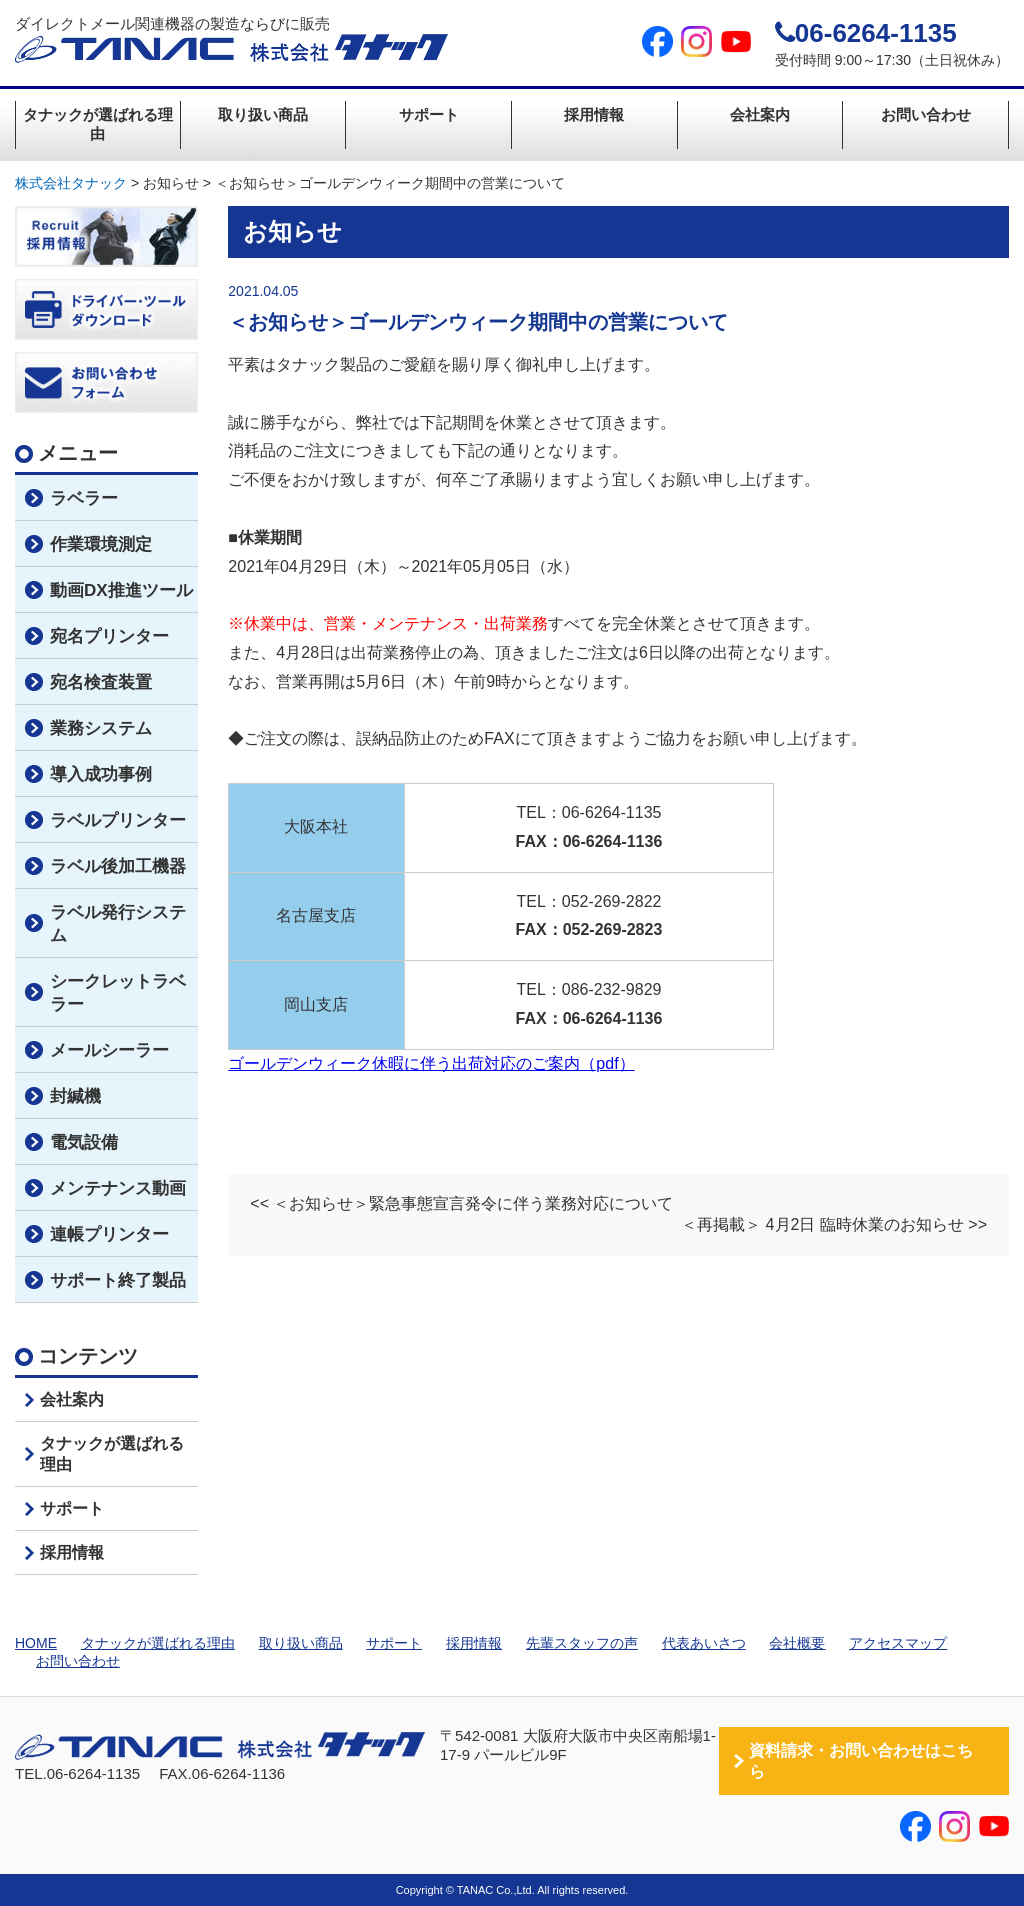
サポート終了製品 (118, 1280)
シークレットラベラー (118, 993)
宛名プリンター (109, 636)
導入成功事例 (101, 774)
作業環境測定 (101, 544)
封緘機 (75, 1096)
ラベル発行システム (118, 924)
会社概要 (797, 1643)
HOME (36, 1643)
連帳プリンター (109, 1234)
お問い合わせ (926, 114)
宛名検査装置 (101, 682)
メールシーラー (109, 1050)
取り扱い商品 (263, 114)
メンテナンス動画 (118, 1188)
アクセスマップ (898, 1643)
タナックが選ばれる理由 (98, 124)
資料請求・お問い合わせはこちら (861, 1761)
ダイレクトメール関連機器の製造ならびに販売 (231, 39)
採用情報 (594, 114)
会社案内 (760, 114)
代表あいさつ (704, 1643)
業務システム (101, 728)
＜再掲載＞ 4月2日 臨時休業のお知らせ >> (834, 1224)
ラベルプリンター (118, 820)
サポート (429, 114)
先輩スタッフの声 (582, 1643)
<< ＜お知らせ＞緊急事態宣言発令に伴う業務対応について (461, 1203)
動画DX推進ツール (121, 590)
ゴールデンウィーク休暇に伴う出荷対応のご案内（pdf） (431, 1063)
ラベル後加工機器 (118, 866)
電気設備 (84, 1142)
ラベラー (84, 498)
